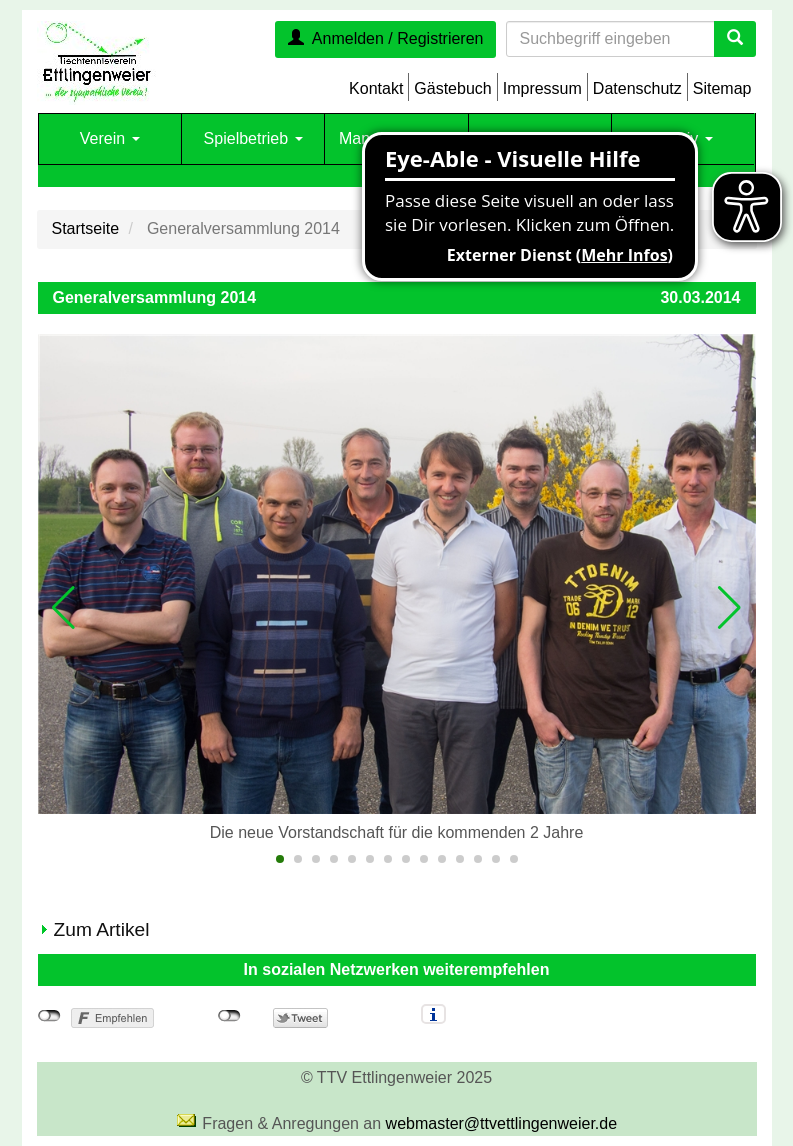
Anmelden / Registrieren (386, 38)
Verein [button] (110, 138)
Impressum (542, 88)
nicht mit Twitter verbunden (229, 1016)
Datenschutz (637, 88)
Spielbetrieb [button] (253, 138)
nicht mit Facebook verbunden (49, 1016)
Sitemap (722, 88)
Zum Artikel (102, 929)
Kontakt (376, 88)
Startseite (86, 228)
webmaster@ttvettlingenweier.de (501, 1123)
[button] (64, 608)
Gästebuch (452, 88)
